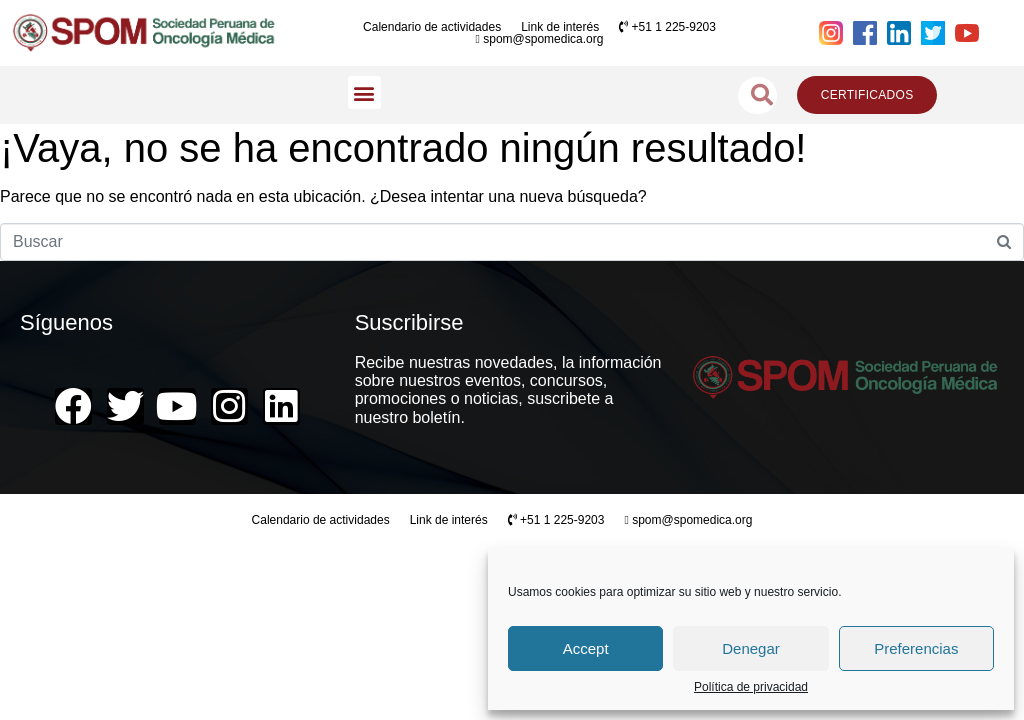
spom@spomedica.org (540, 39)
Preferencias (916, 648)
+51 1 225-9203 (667, 27)
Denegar (751, 648)
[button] (364, 92)
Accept (586, 648)
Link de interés (560, 27)
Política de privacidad (751, 687)
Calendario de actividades (432, 27)
